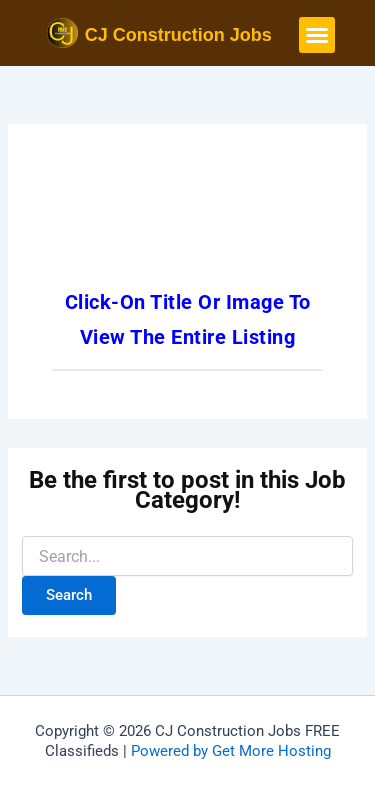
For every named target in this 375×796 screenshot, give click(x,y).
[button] (317, 35)
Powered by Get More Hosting (231, 751)
